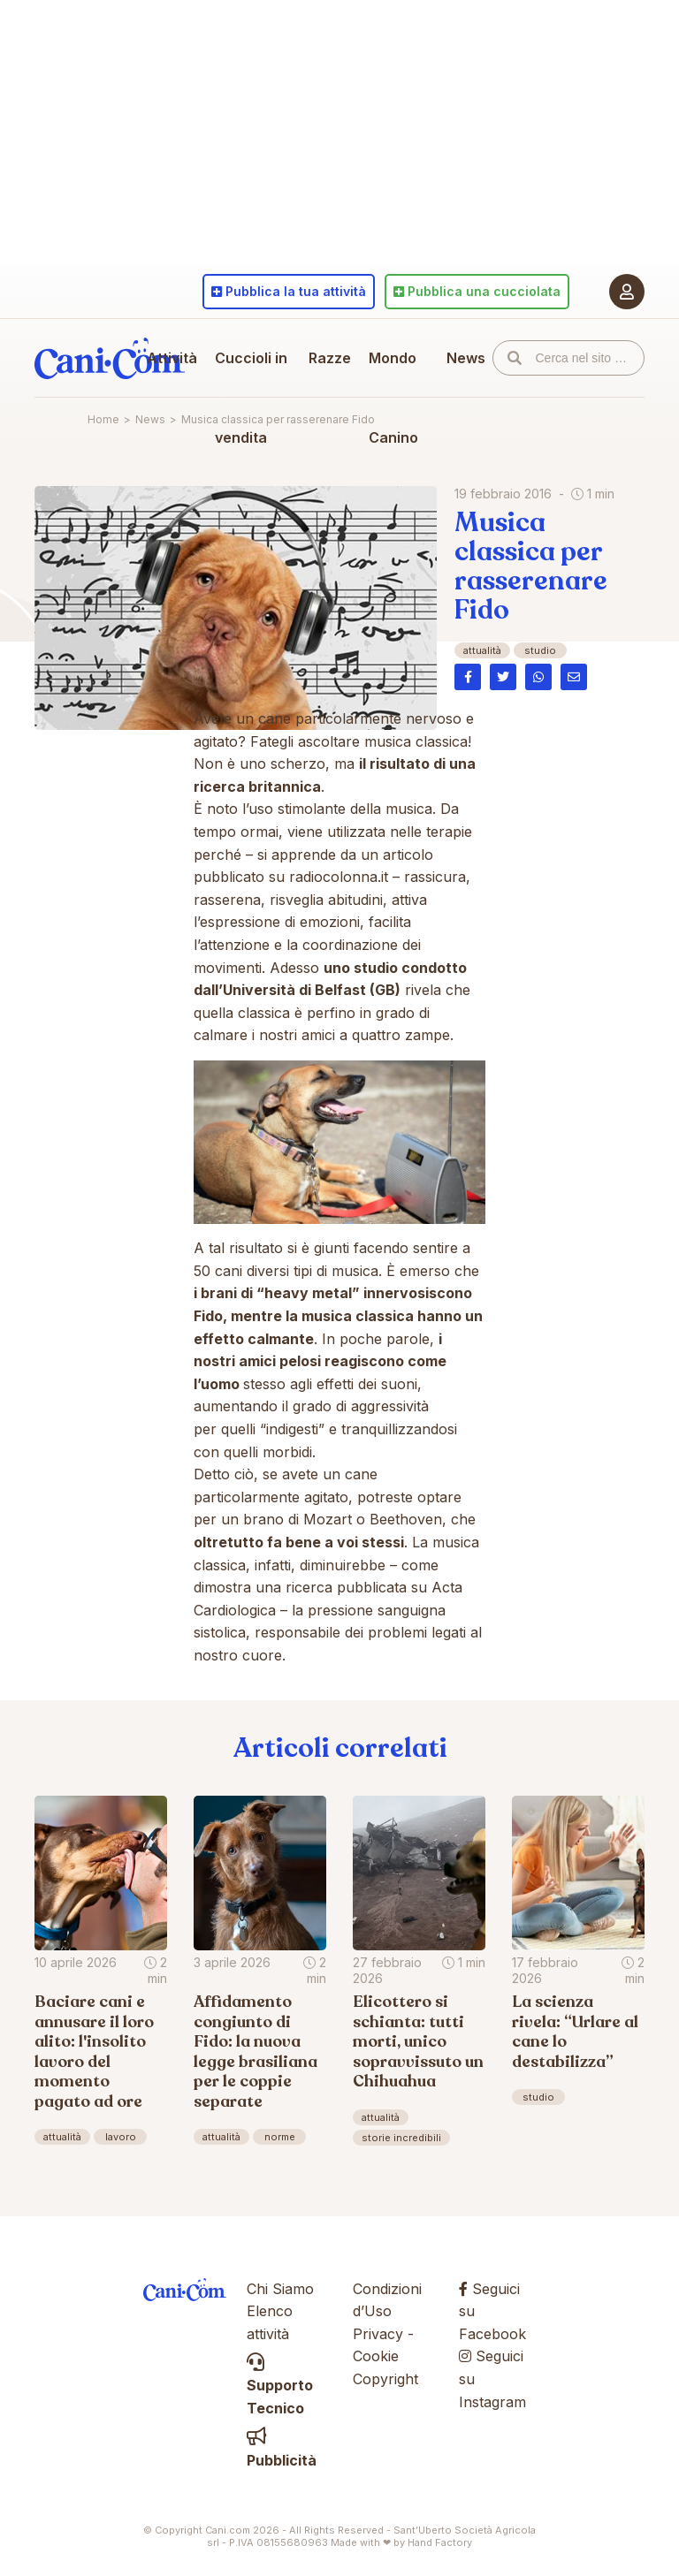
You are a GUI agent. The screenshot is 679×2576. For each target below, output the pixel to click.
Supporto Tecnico (280, 2385)
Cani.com (109, 358)
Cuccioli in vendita (251, 397)
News (465, 358)
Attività (172, 358)
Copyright (385, 2379)
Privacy (378, 2334)
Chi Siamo (280, 2289)
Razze (330, 358)
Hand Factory (440, 2542)
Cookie (376, 2356)
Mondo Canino (393, 397)
